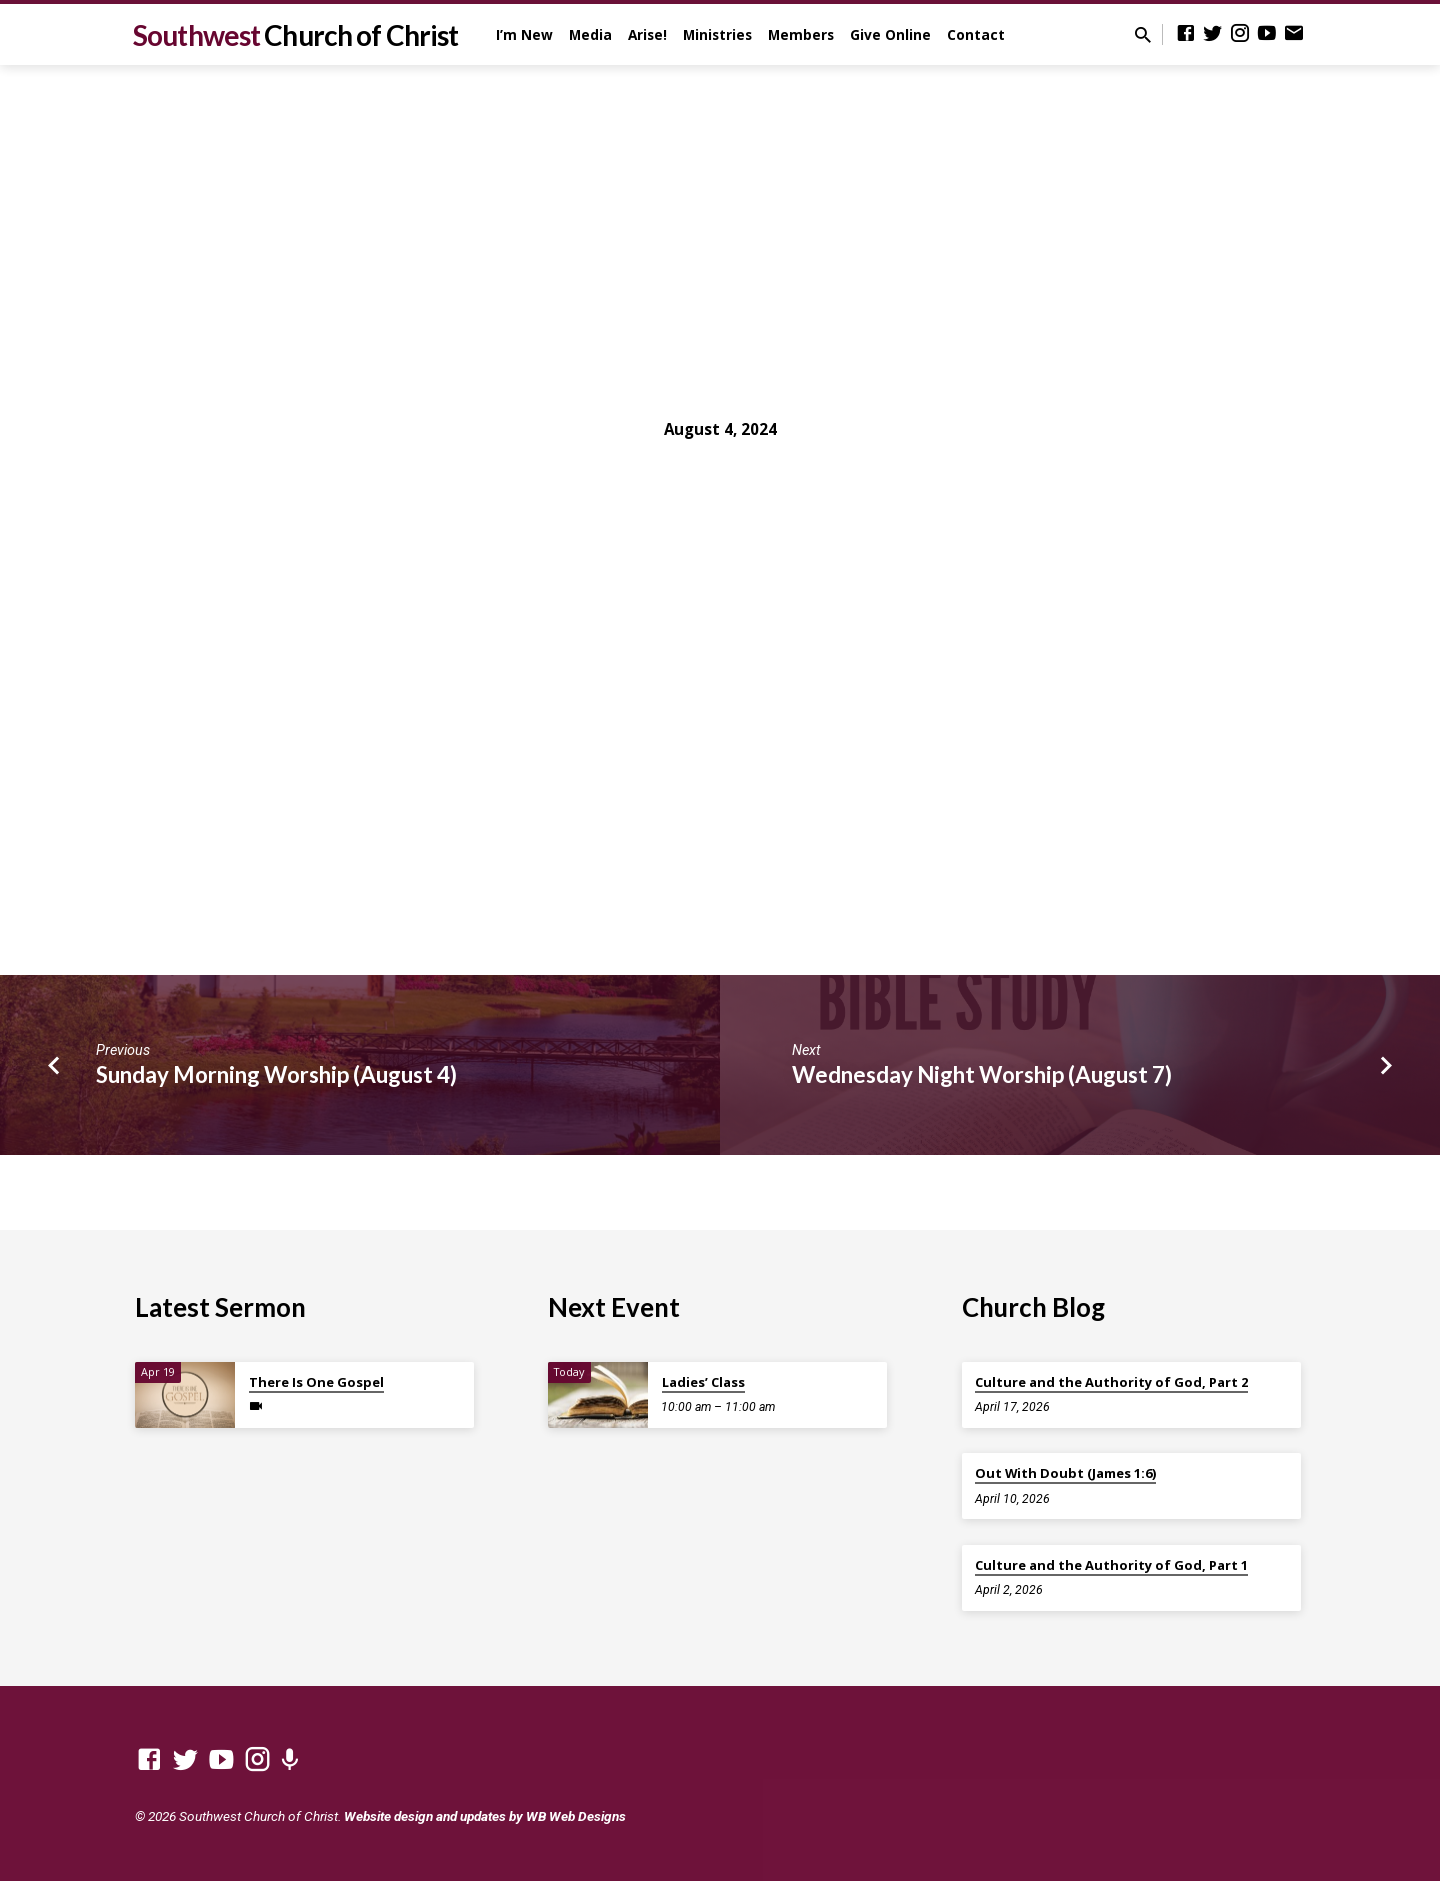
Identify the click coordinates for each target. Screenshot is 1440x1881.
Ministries (717, 34)
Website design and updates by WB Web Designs (485, 1816)
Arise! (647, 34)
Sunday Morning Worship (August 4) (276, 1074)
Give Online (890, 34)
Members (801, 34)
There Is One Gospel (316, 1382)
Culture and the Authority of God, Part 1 (1111, 1565)
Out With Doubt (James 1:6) (1065, 1473)
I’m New (524, 34)
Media (590, 34)
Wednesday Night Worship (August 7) (982, 1074)
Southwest (295, 35)
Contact (976, 34)
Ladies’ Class (703, 1382)
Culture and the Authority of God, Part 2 (1111, 1382)
